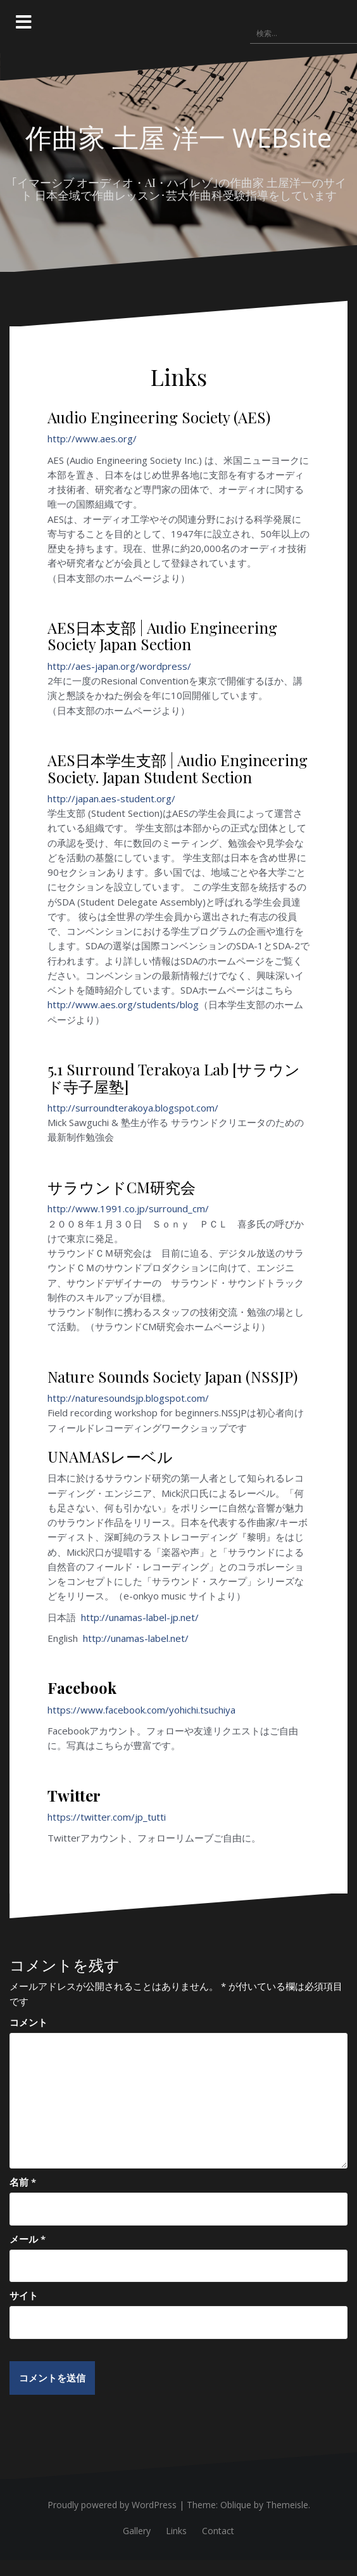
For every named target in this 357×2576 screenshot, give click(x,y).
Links (176, 2531)
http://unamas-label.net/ (136, 1638)
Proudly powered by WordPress (112, 2505)
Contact (218, 2531)
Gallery (137, 2531)
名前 (22, 2182)
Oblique (235, 2505)
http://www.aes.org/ (92, 438)
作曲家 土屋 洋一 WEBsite (178, 137)
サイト (23, 2295)
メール (27, 2239)
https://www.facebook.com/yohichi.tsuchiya (141, 1709)
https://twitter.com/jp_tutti (106, 1816)
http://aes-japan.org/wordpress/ (119, 666)
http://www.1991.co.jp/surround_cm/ (128, 1208)
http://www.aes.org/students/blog (123, 1004)
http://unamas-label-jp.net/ (141, 1617)
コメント (28, 2022)
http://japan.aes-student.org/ (111, 798)
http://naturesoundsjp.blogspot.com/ (128, 1398)
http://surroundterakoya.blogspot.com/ (132, 1107)
